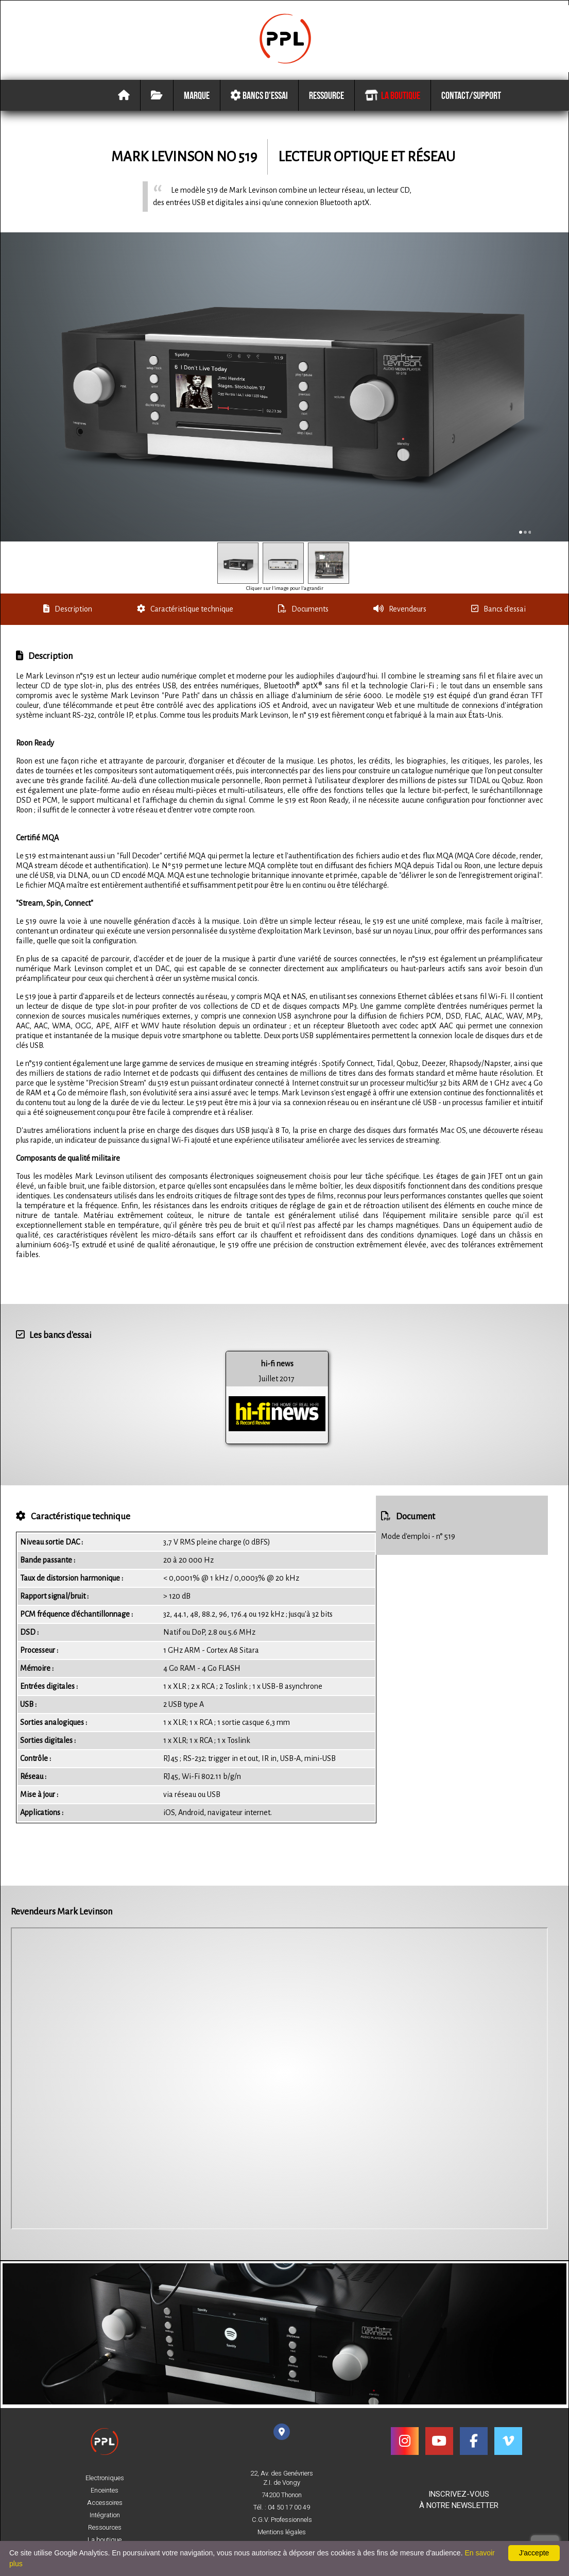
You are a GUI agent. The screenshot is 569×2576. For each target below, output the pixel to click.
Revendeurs (399, 610)
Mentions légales (281, 2532)
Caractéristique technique (185, 610)
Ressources (105, 2527)
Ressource (326, 97)
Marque (197, 97)
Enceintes (104, 2490)
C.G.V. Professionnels (282, 2519)
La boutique (392, 97)
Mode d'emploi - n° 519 (418, 1538)
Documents (303, 610)
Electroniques (104, 2478)
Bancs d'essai (259, 97)
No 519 (236, 158)
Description (67, 610)
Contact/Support (471, 97)
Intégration (105, 2515)
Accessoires (105, 2502)
